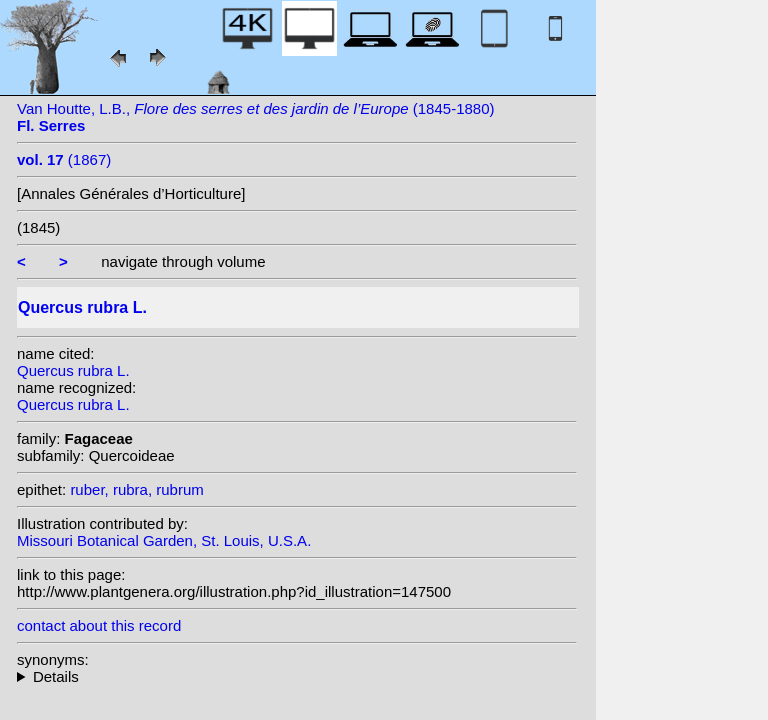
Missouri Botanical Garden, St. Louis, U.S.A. (164, 540)
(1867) (64, 159)
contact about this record (99, 625)
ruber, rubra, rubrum (136, 489)
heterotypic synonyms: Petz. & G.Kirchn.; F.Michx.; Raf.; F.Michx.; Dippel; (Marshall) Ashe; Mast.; (297, 676)
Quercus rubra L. (73, 370)
